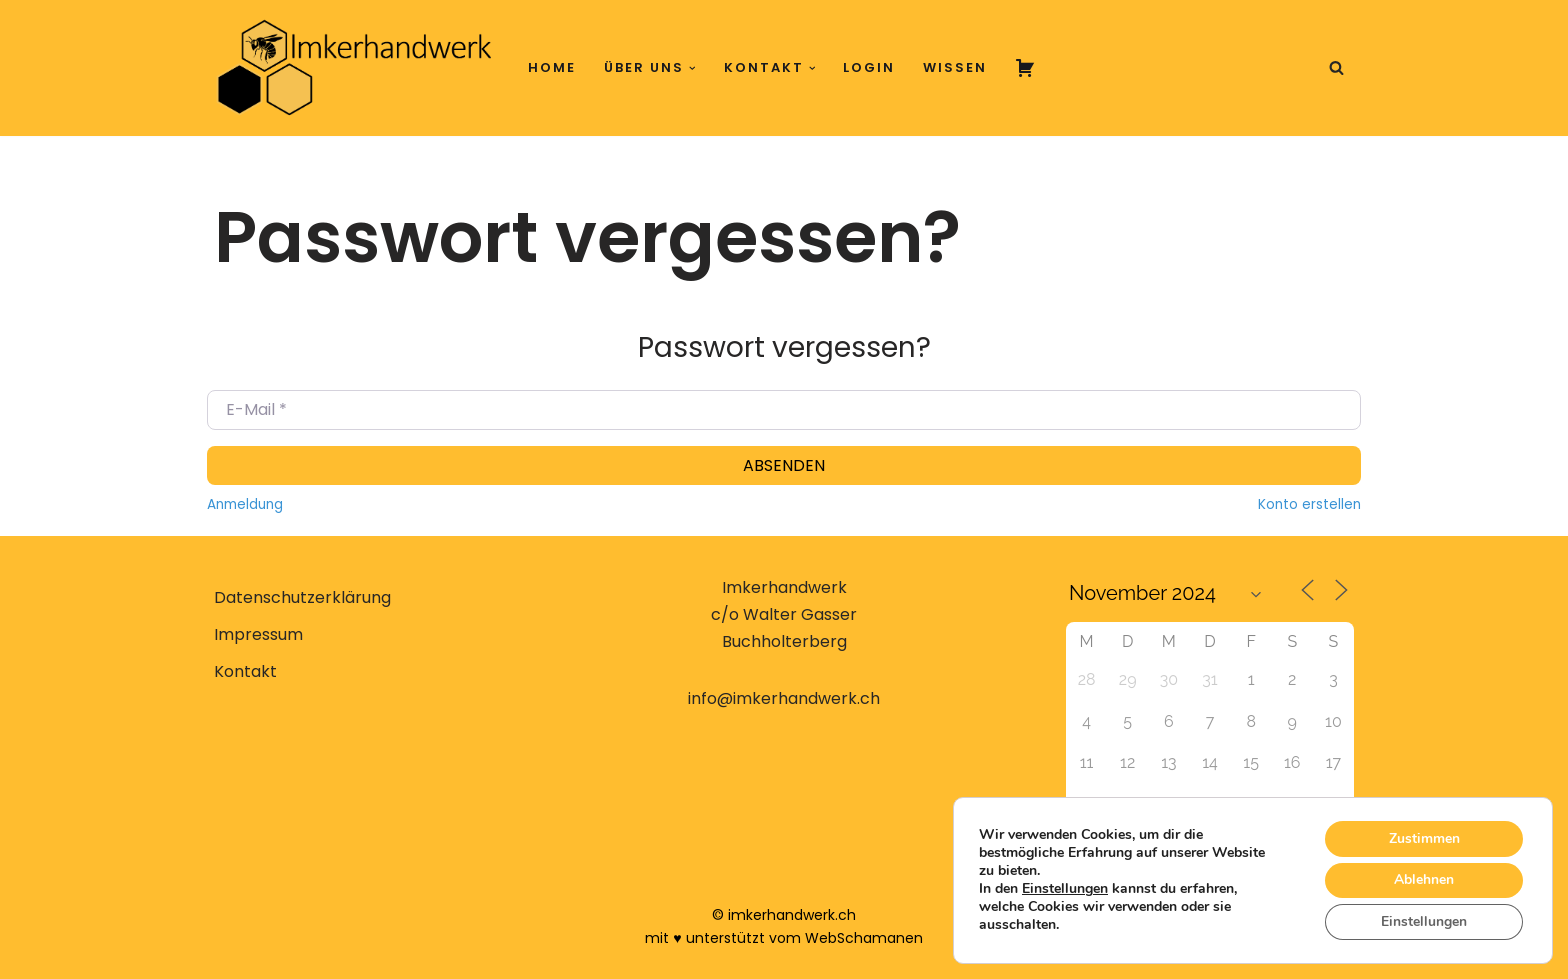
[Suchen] (1336, 67)
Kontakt (245, 671)
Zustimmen (1423, 837)
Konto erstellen (1309, 504)
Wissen (955, 67)
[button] (692, 68)
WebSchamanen (864, 938)
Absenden (784, 465)
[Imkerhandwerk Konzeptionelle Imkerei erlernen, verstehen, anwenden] (354, 68)
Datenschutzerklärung (302, 597)
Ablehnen (1424, 879)
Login (869, 67)
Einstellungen (1065, 889)
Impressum (258, 634)
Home (552, 67)
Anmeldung (245, 504)
